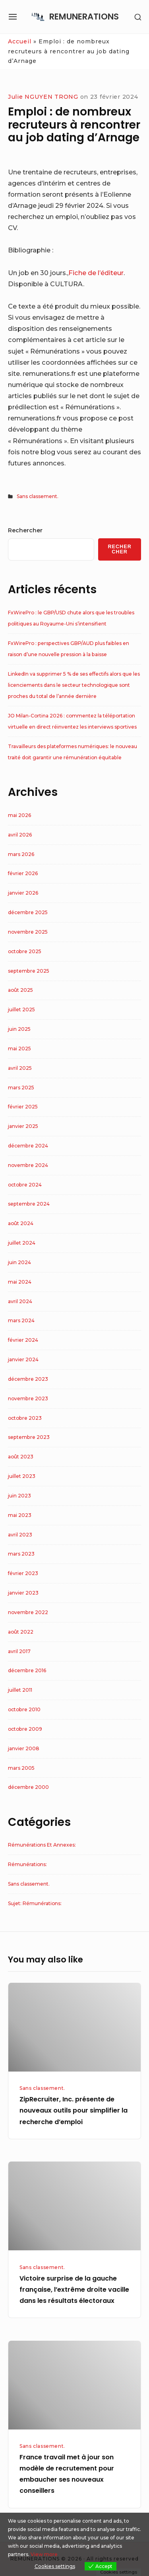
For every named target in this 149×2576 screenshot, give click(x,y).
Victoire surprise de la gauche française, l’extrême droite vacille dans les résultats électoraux (74, 2289)
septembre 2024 (29, 1204)
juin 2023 (19, 1496)
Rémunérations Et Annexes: (42, 1845)
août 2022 (20, 1632)
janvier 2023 (23, 1593)
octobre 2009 (25, 1729)
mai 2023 (19, 1515)
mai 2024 (19, 1282)
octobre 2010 (24, 1709)
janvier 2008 (23, 1748)
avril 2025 (20, 1068)
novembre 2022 (28, 1612)
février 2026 (23, 873)
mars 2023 (21, 1554)
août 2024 (20, 1223)
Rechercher (25, 530)
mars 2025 (21, 1088)
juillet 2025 (21, 1009)
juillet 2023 (21, 1476)
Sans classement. (37, 496)
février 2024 (23, 1340)
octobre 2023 (25, 1418)
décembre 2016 (27, 1670)
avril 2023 (20, 1535)
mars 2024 (21, 1320)
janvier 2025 (23, 1126)
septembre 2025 (28, 971)
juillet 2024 (21, 1243)
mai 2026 (19, 815)
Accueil (19, 41)
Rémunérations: (27, 1864)
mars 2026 (21, 854)
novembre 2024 (28, 1165)
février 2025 (23, 1107)
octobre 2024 (25, 1185)
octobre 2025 (24, 951)
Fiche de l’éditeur (96, 273)
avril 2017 (19, 1651)
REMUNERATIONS (84, 16)
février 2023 (23, 1573)
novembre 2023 (28, 1398)
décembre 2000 (28, 1787)
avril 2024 (20, 1301)
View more (44, 2554)
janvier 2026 (23, 893)
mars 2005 (21, 1768)
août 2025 (20, 990)
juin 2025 (19, 1029)
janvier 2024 (23, 1359)
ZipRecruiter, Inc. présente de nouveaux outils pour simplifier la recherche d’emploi (73, 2110)
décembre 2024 (28, 1146)
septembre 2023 (29, 1437)
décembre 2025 (28, 912)
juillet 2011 (20, 1690)
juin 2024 (19, 1262)
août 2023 (20, 1457)
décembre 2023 (28, 1379)
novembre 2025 (28, 932)
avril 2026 (20, 835)
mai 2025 (19, 1049)
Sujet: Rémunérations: (35, 1903)
